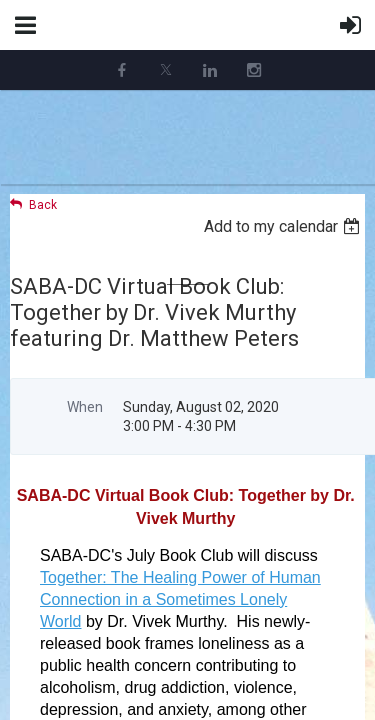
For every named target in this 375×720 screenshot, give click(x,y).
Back (43, 205)
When (85, 407)
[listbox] (284, 226)
